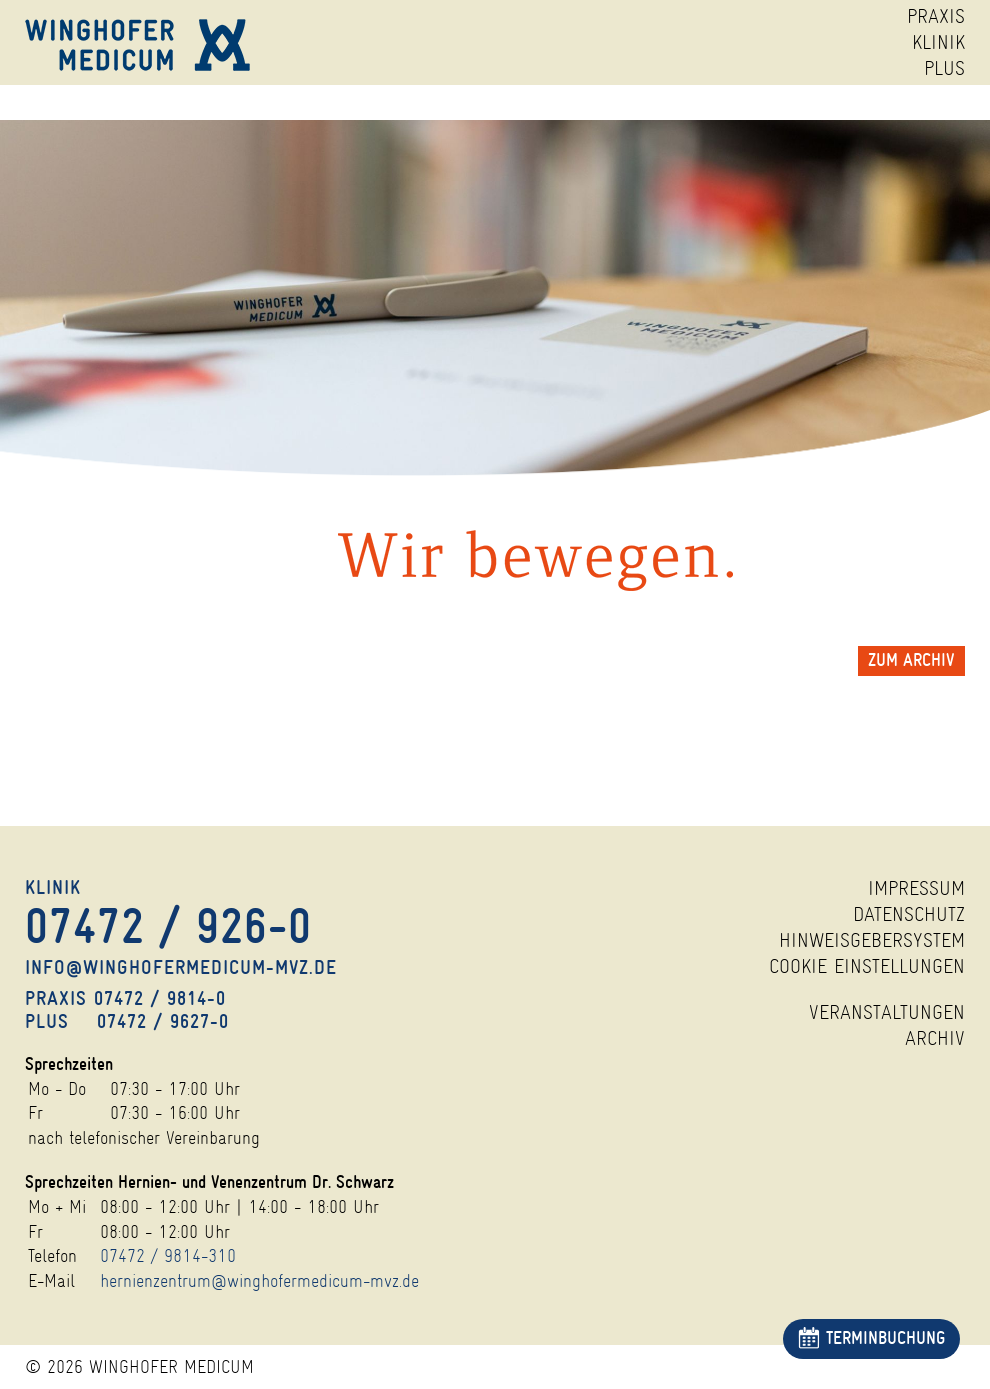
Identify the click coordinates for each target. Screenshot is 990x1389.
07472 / (168, 927)
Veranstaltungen (887, 1012)
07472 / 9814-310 (168, 1255)
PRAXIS (936, 16)
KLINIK (938, 42)
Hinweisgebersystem (872, 940)
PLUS (944, 68)
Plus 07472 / (127, 1021)
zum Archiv (911, 660)
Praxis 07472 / (125, 998)
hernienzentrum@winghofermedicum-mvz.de (259, 1280)
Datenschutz (909, 914)
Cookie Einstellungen (867, 966)
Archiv (935, 1038)
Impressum (916, 888)
